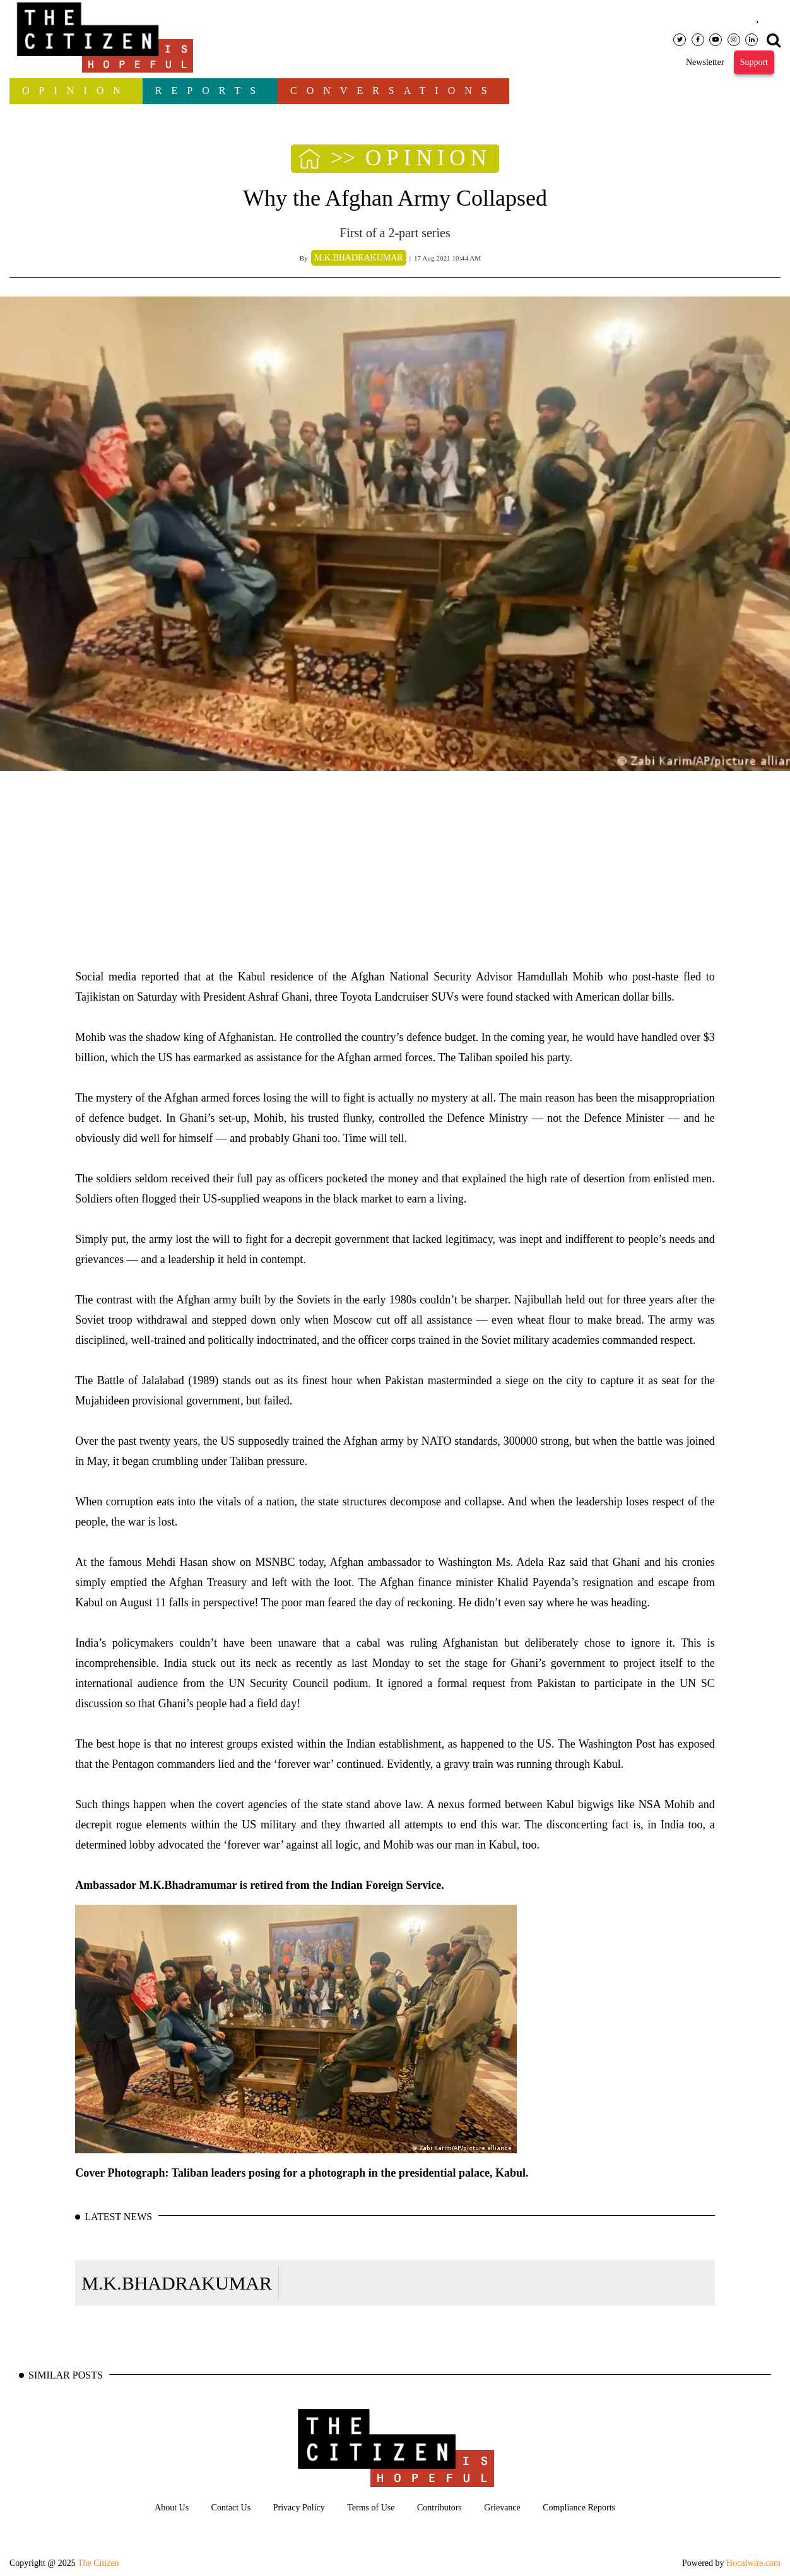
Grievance (502, 2507)
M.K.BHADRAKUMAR (176, 2283)
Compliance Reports (579, 2507)
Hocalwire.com (753, 2563)
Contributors (439, 2507)
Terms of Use (370, 2507)
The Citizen (98, 2563)
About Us (172, 2507)
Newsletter (705, 62)
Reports (210, 90)
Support (754, 62)
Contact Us (231, 2507)
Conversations (393, 90)
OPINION (76, 90)
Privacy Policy (299, 2507)
